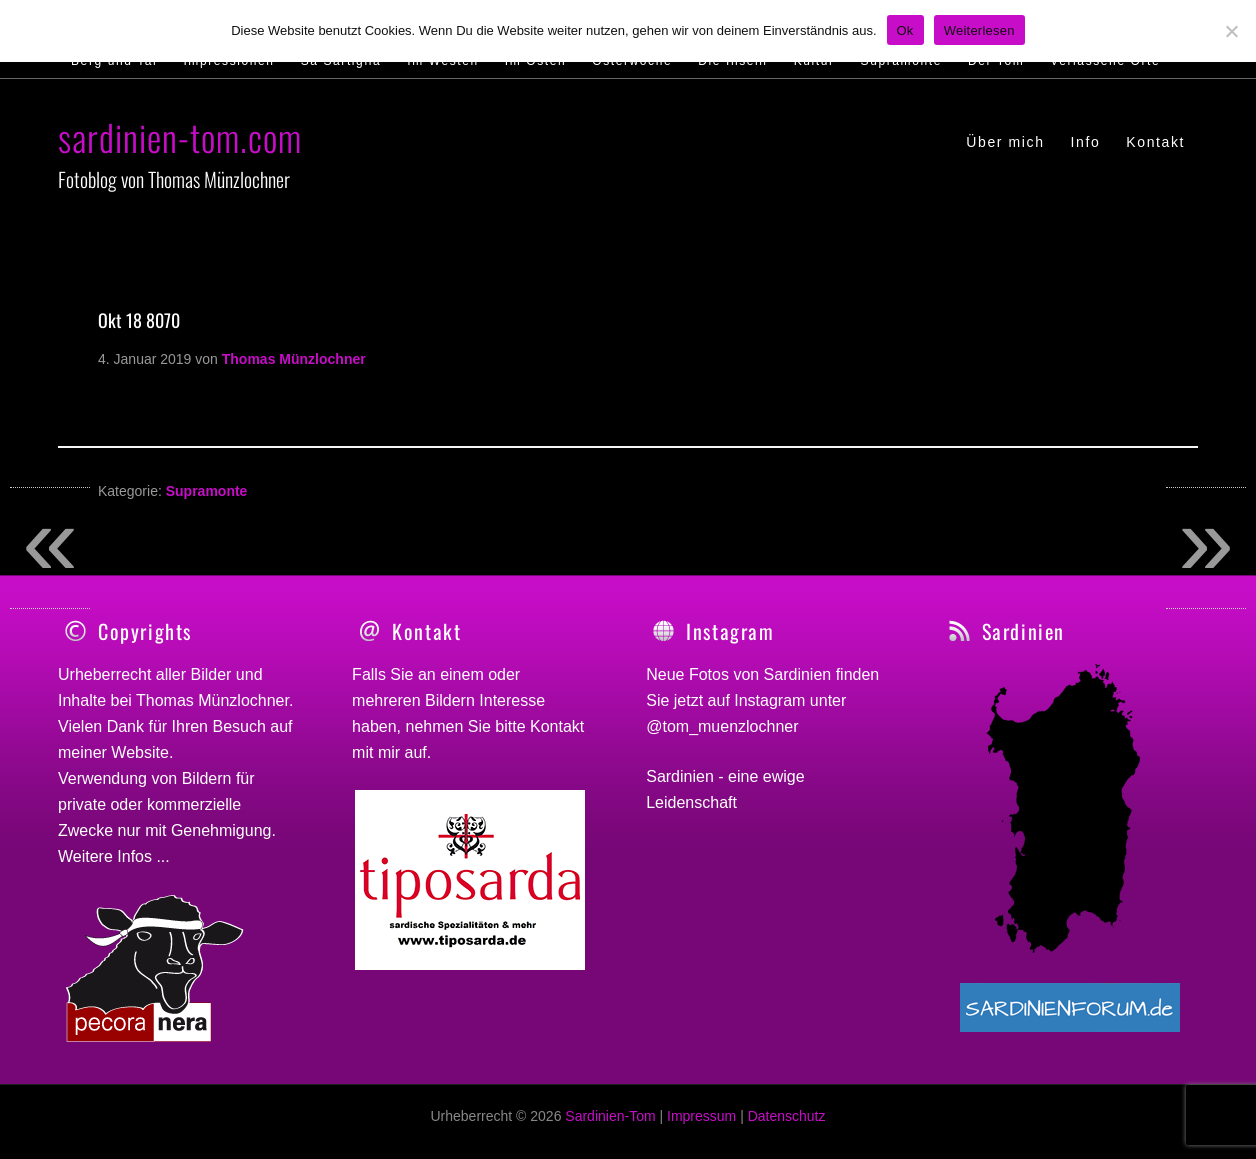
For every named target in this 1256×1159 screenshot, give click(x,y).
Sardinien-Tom (610, 1127)
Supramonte (207, 491)
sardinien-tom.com (180, 136)
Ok (905, 30)
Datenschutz (787, 1127)
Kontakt (557, 726)
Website (140, 752)
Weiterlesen (979, 30)
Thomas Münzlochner (212, 700)
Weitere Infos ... (114, 856)
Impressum (701, 1127)
